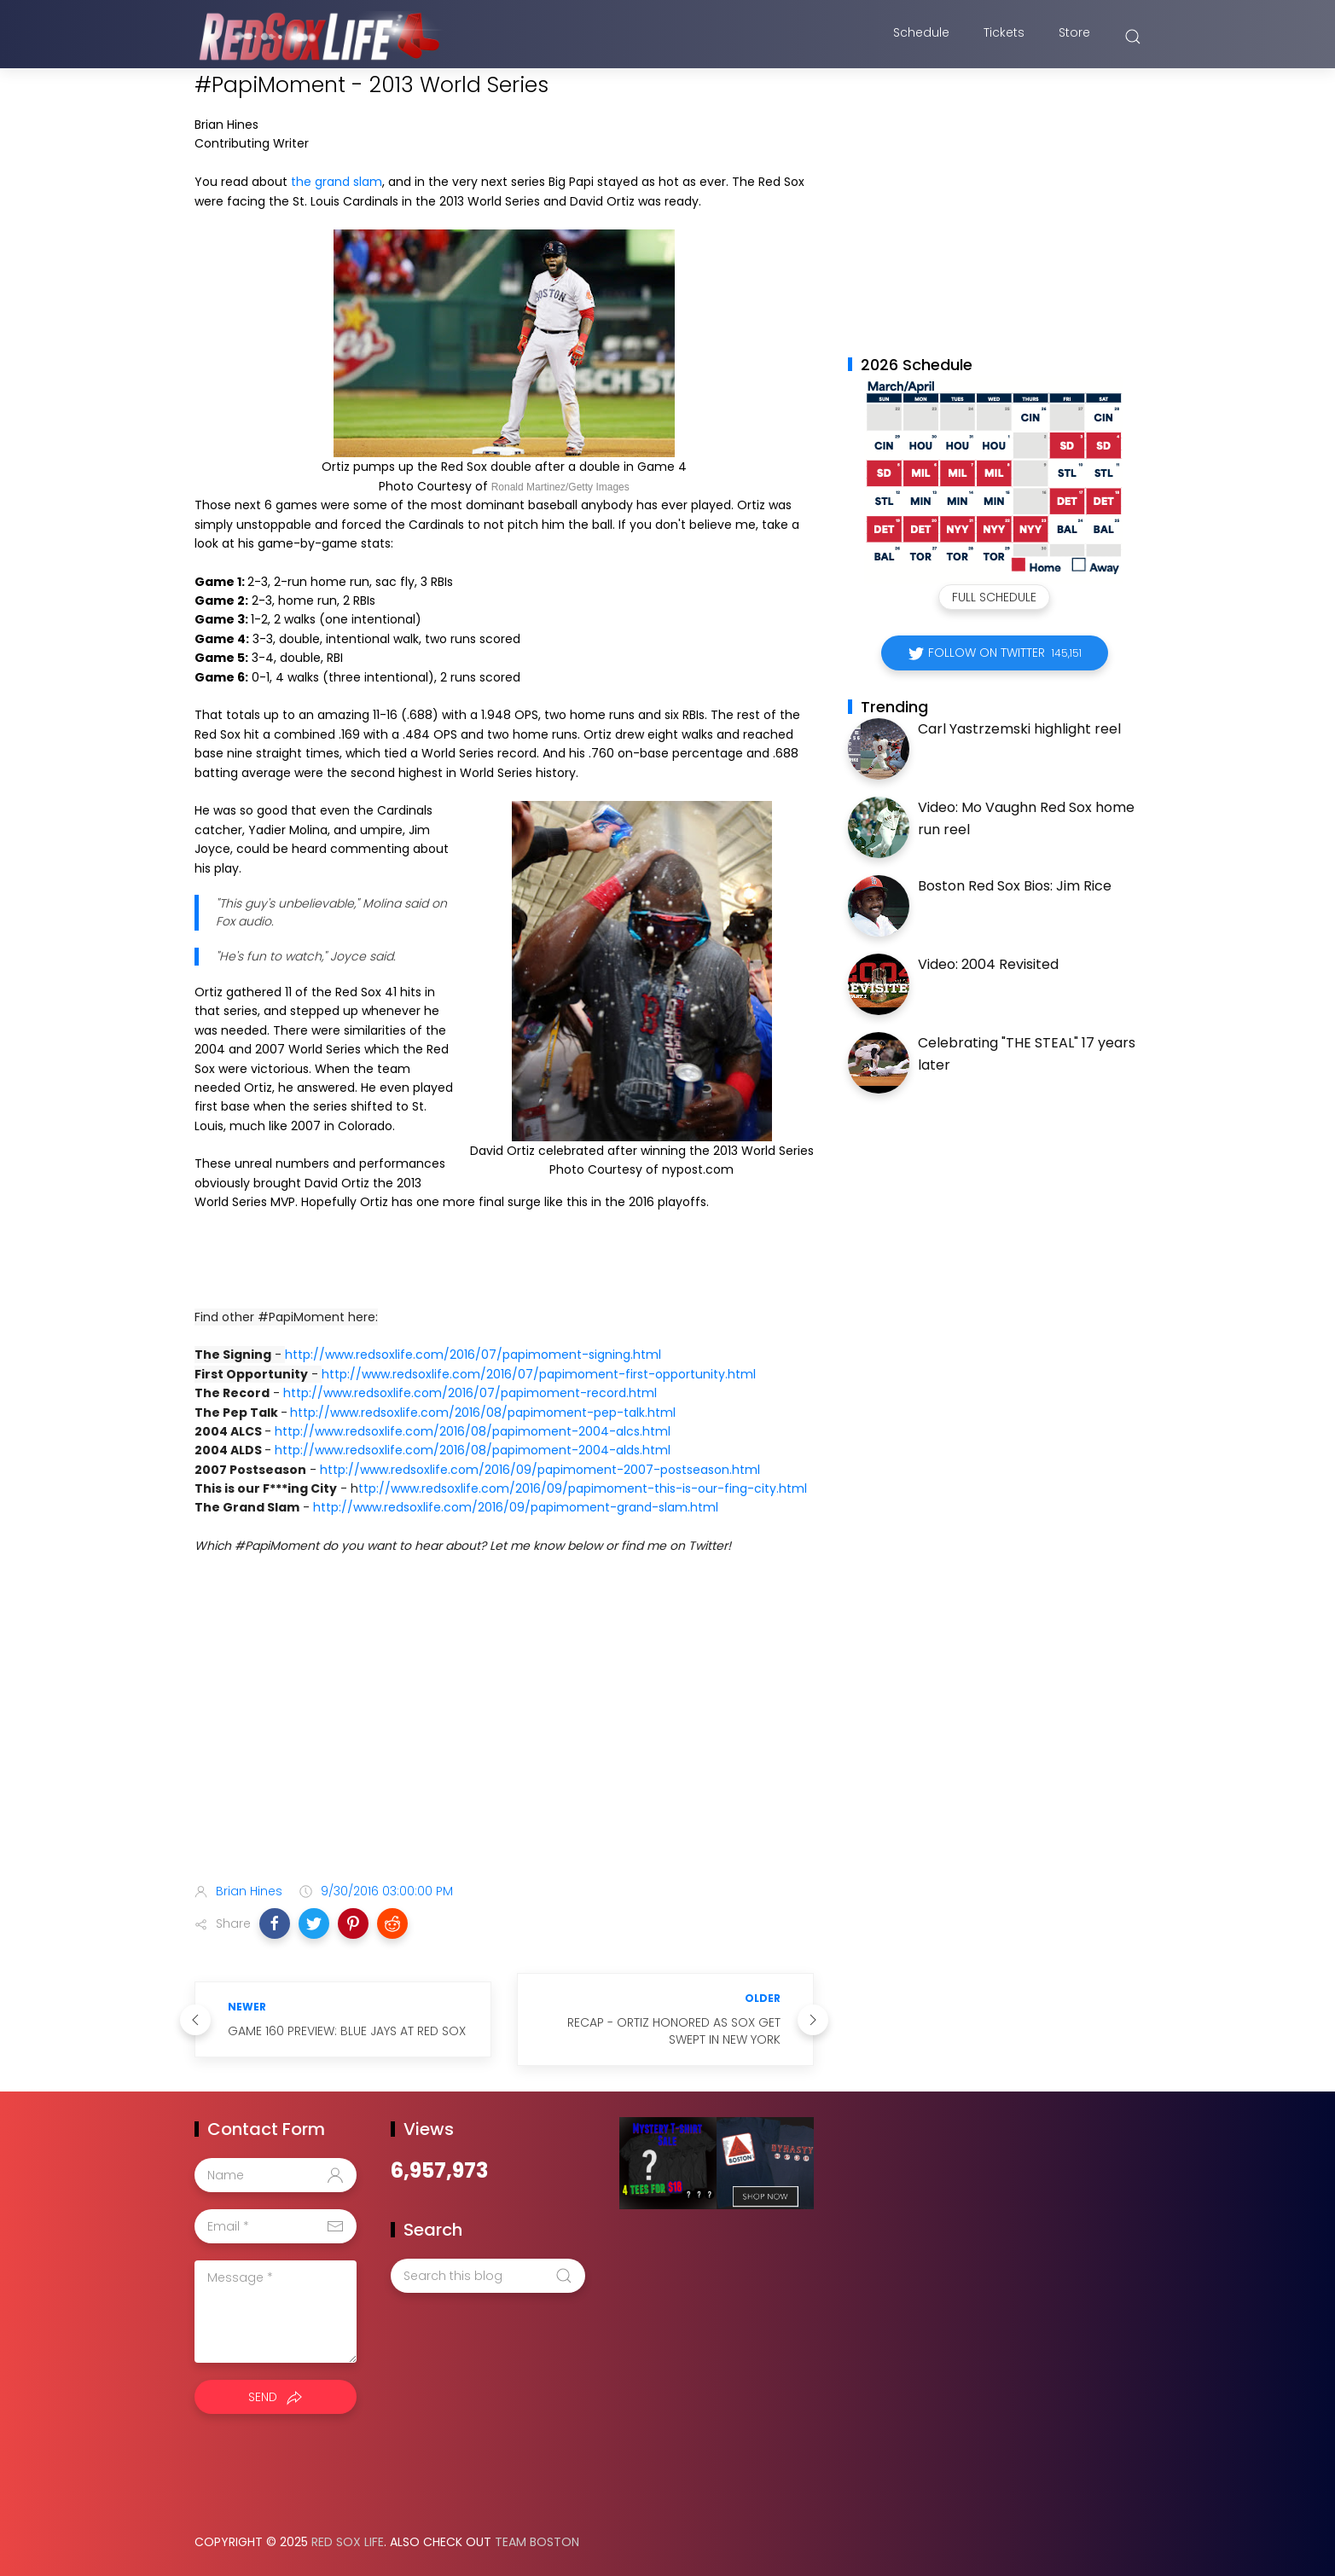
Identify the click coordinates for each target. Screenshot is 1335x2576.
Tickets (1004, 36)
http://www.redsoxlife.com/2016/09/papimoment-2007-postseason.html (540, 1469)
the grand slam (336, 181)
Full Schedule (994, 597)
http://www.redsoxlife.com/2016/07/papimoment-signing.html (473, 1354)
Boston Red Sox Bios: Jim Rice (1015, 886)
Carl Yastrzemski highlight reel (1019, 729)
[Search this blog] (488, 2276)
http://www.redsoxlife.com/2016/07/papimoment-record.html (470, 1392)
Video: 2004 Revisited (988, 964)
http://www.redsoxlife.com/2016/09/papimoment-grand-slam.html (515, 1507)
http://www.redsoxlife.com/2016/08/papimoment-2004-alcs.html (472, 1431)
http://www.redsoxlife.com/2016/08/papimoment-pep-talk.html (483, 1412)
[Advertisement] (504, 1735)
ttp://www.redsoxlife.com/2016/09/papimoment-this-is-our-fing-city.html (582, 1488)
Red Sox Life (347, 2541)
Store (1074, 36)
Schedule (921, 36)
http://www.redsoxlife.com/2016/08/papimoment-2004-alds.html (472, 1450)
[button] (274, 1923)
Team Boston (537, 2541)
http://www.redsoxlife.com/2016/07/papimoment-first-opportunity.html (539, 1374)
